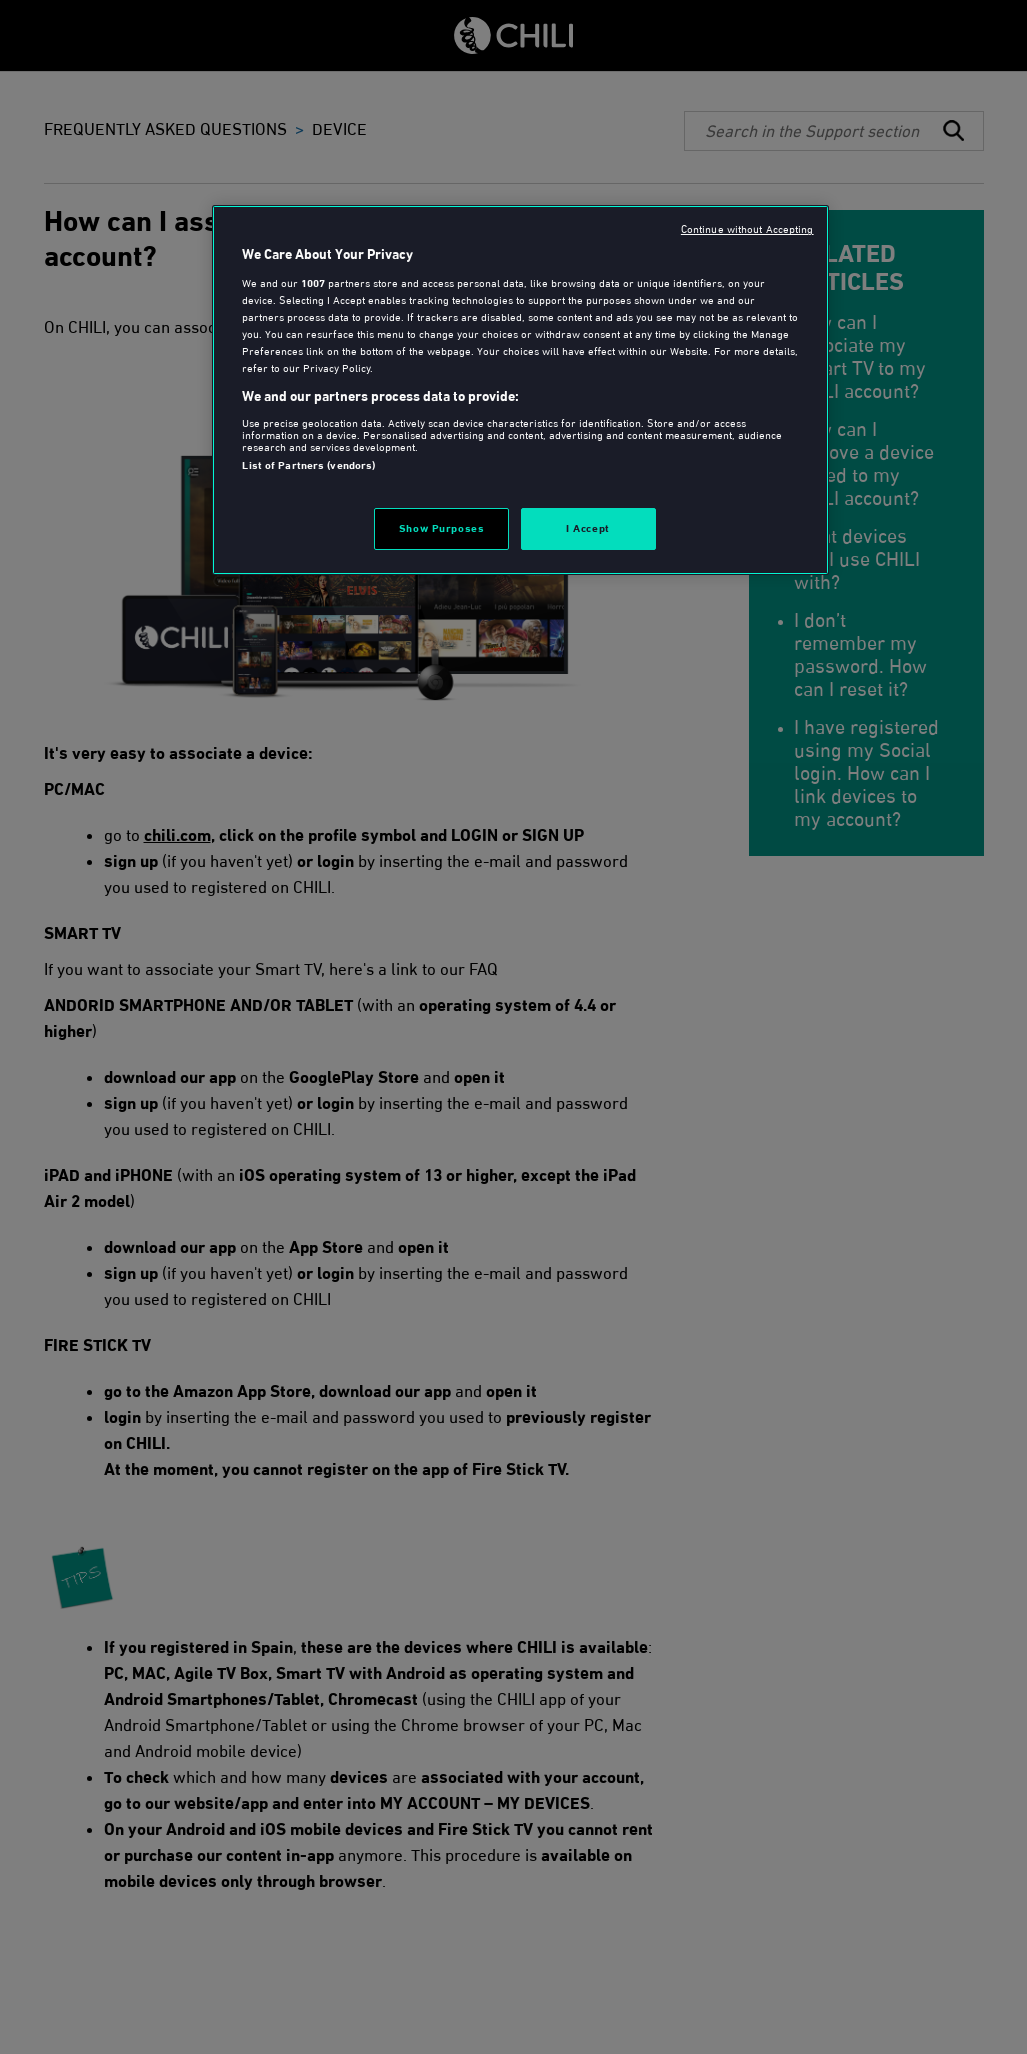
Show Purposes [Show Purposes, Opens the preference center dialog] (441, 528)
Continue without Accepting (747, 229)
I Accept (588, 528)
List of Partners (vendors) (308, 465)
